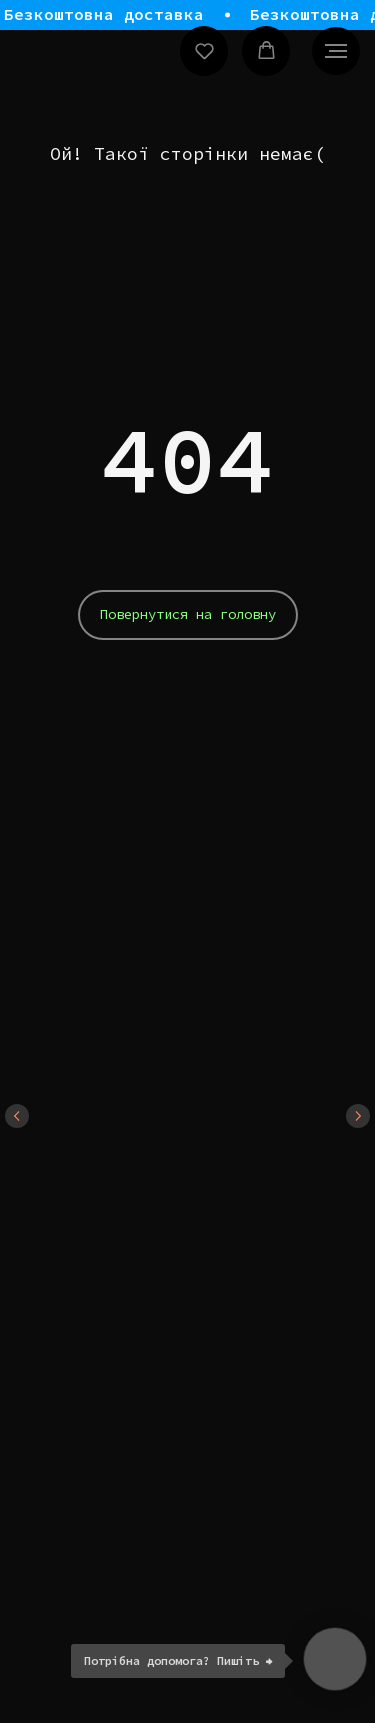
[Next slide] (358, 1116)
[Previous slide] (17, 1116)
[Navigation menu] (336, 51)
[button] (204, 50)
